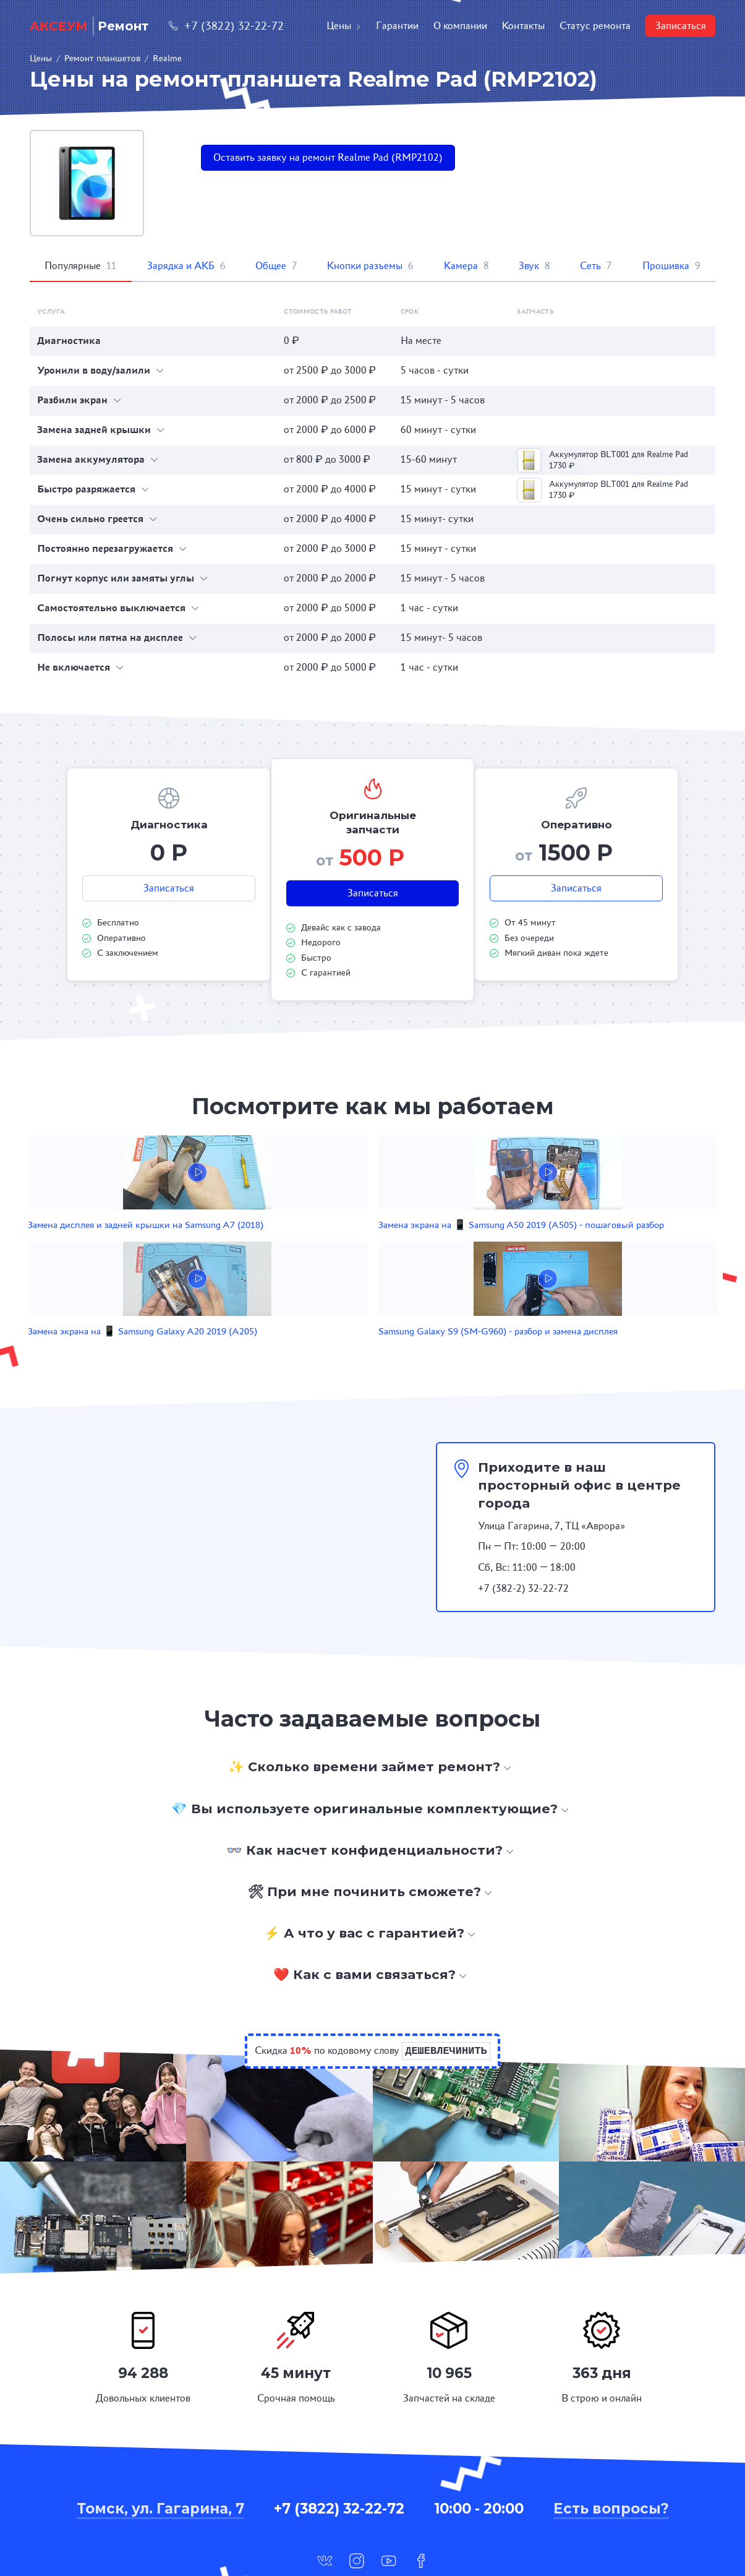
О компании (460, 26)
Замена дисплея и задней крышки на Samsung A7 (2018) (152, 1245)
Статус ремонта (595, 26)
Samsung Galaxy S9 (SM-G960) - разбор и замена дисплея (571, 1245)
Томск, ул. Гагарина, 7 (160, 2436)
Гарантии (397, 26)
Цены (343, 26)
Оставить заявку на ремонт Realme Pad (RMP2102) (328, 157)
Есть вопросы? (611, 2436)
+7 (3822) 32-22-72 (226, 25)
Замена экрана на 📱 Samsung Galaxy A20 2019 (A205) (434, 1245)
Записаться (680, 26)
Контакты (523, 26)
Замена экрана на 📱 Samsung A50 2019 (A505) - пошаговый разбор (297, 1245)
